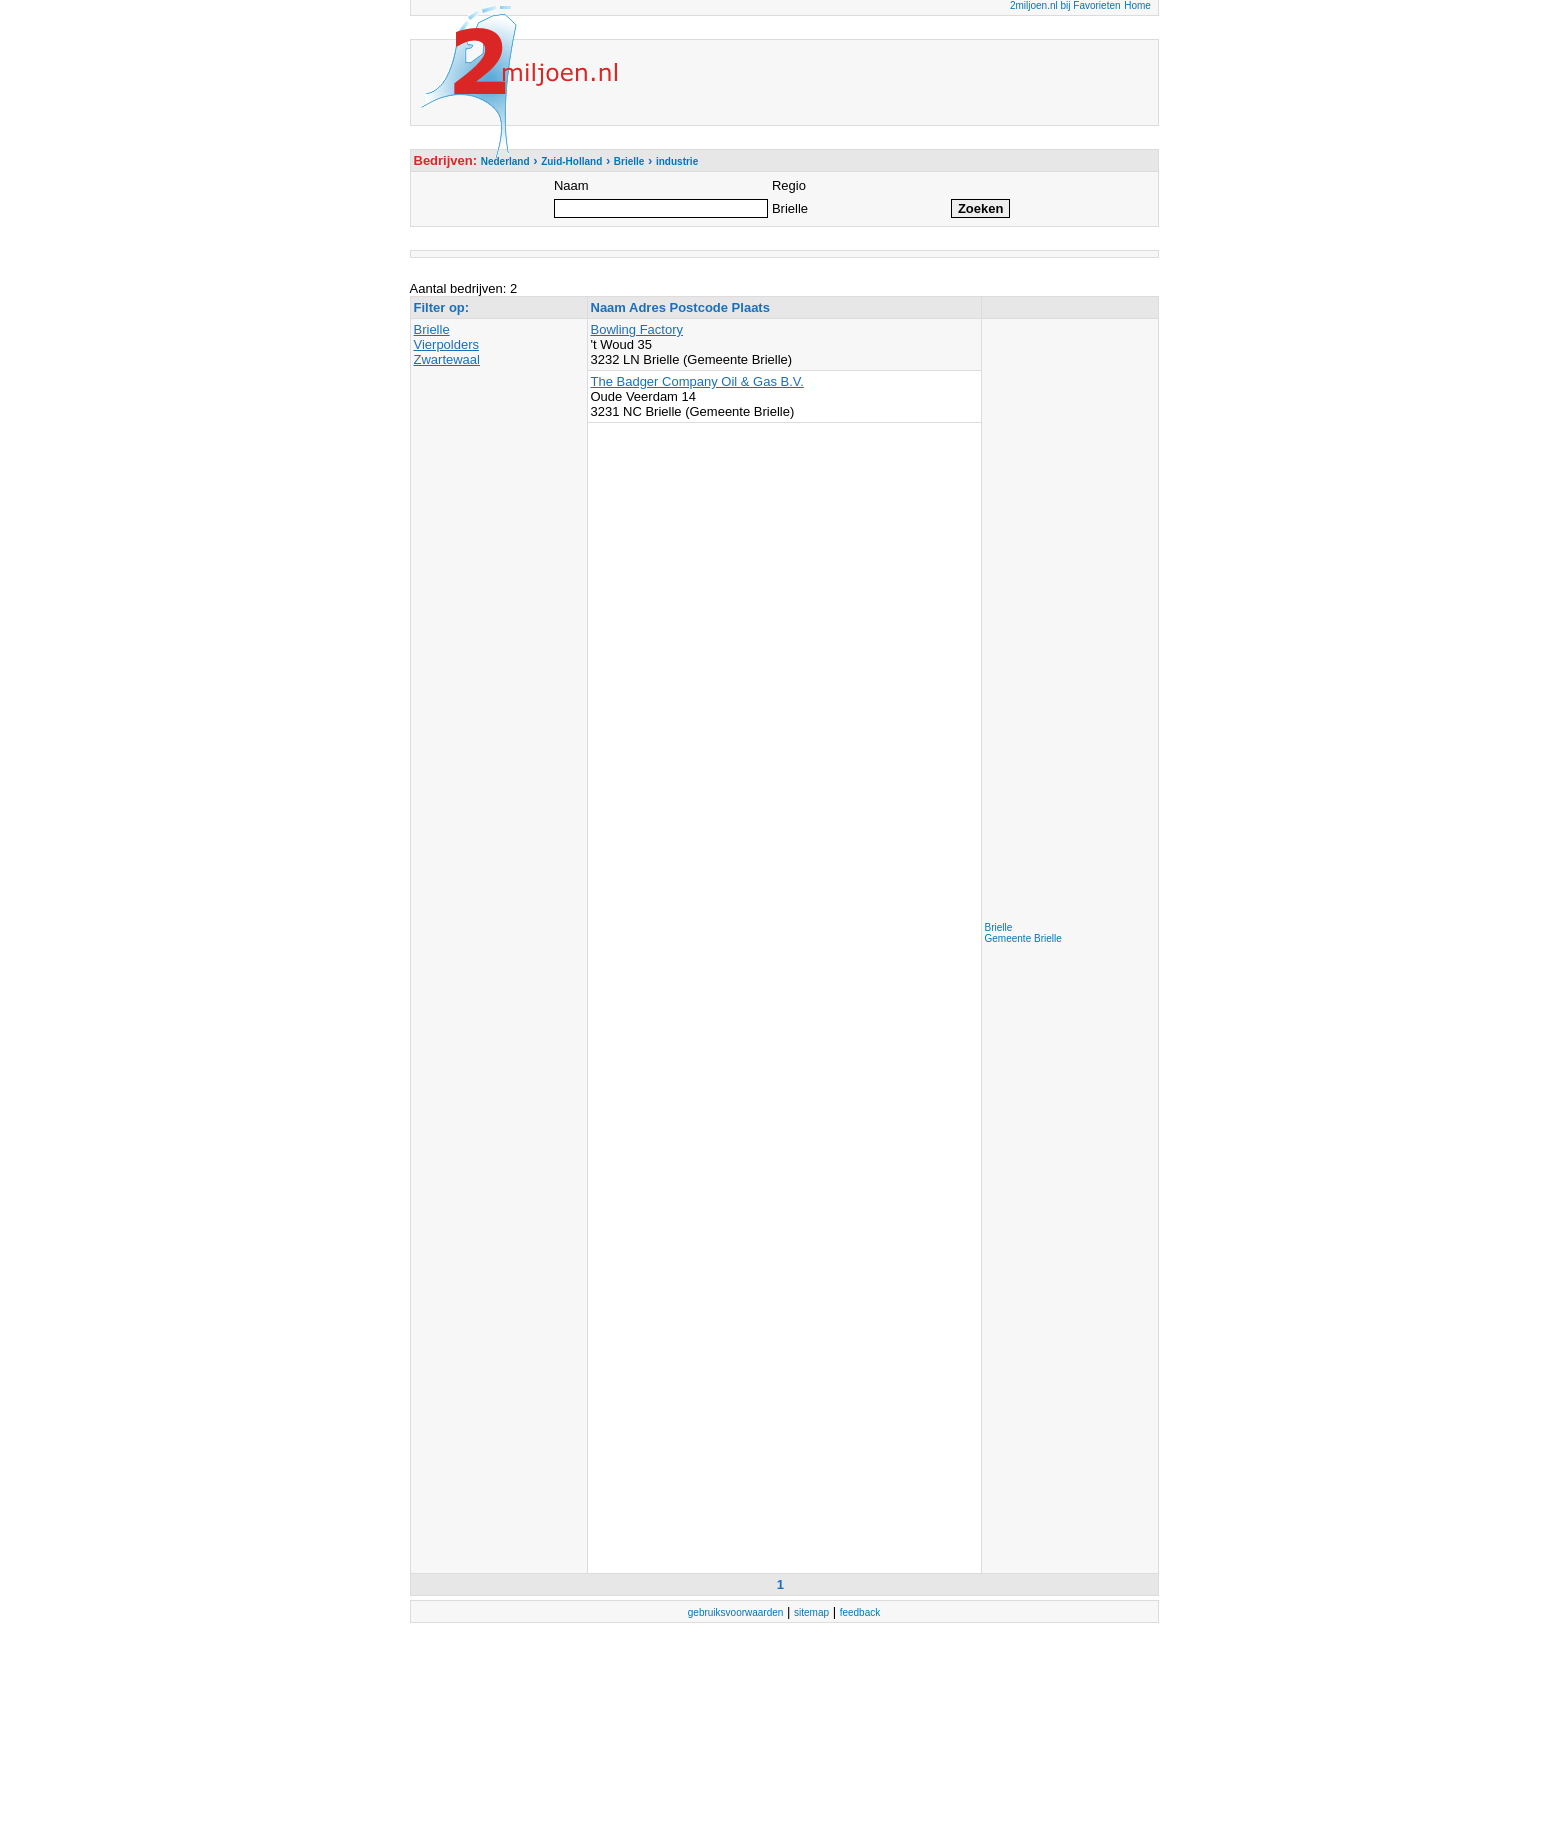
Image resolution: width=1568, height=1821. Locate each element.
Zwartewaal (447, 359)
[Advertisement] (1065, 622)
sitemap (811, 1612)
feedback (860, 1612)
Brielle (432, 329)
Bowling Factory (637, 329)
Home (1137, 5)
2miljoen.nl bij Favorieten (1065, 5)
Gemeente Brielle (1023, 938)
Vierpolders (447, 344)
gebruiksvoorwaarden (736, 1612)
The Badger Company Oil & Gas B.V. (697, 381)
